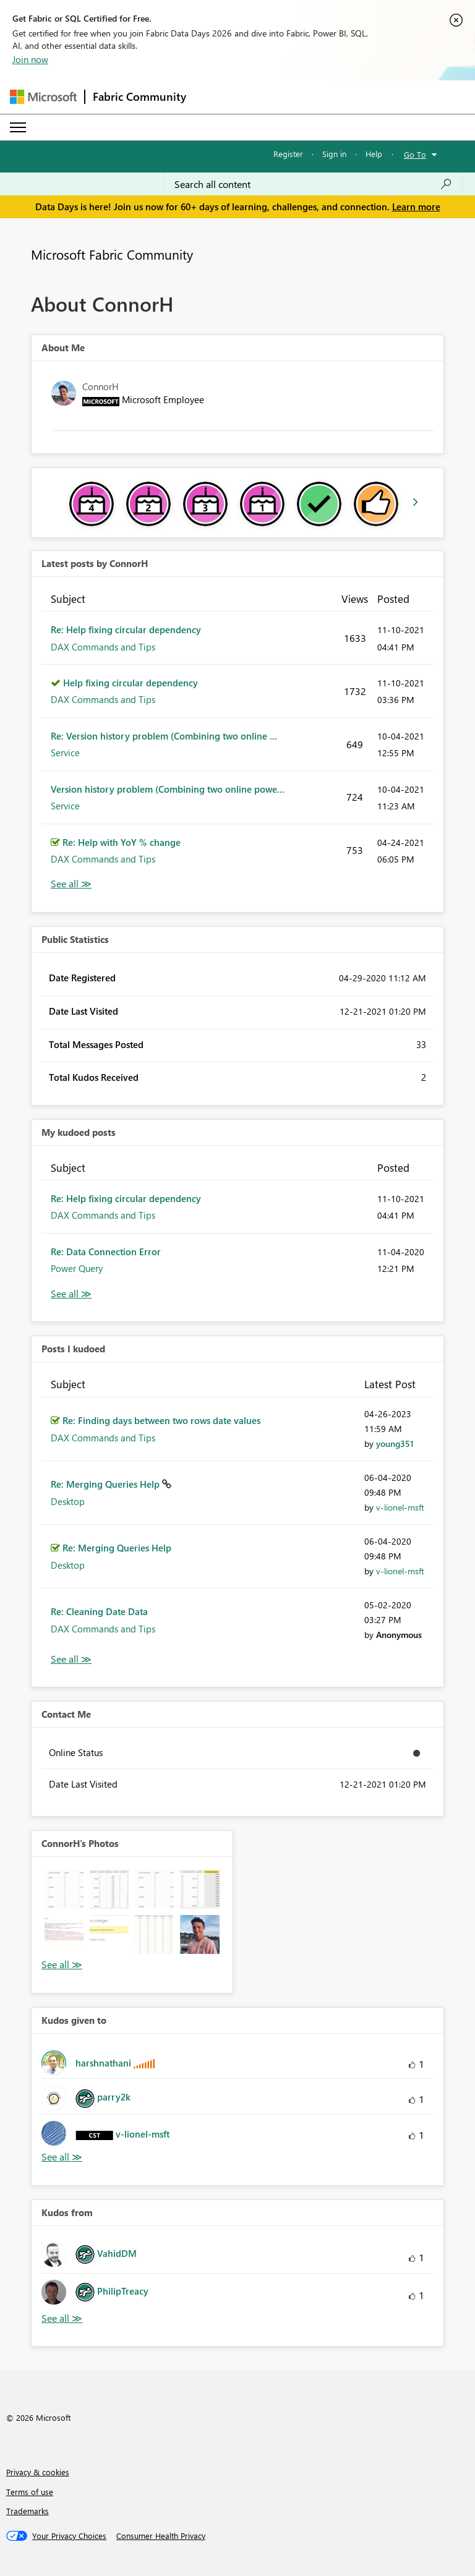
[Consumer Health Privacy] (160, 2536)
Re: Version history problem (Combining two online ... (164, 736)
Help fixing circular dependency (130, 682)
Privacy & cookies (37, 2472)
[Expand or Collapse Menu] (18, 127)
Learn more (416, 206)
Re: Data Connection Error (106, 1251)
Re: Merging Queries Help (106, 1484)
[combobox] (313, 184)
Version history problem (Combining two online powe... (168, 789)
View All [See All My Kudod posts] (71, 1294)
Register (288, 153)
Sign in (334, 153)
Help (374, 153)
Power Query (77, 1268)
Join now (30, 59)
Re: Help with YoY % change (121, 842)
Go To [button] (415, 154)
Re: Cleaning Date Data (99, 1611)
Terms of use (29, 2491)
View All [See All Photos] (61, 1965)
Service (65, 752)
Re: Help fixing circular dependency (126, 629)
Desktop (68, 1501)
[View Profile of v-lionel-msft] (400, 1507)
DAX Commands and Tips (103, 647)
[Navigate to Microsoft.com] (43, 97)
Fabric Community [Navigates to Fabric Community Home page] (139, 96)
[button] (64, 1889)
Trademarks (27, 2511)
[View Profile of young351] (395, 1443)
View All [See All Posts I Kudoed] (71, 1659)
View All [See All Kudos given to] (61, 2157)
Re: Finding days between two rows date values (161, 1420)
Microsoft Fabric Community (112, 254)
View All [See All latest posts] (71, 884)
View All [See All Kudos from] (61, 2318)
